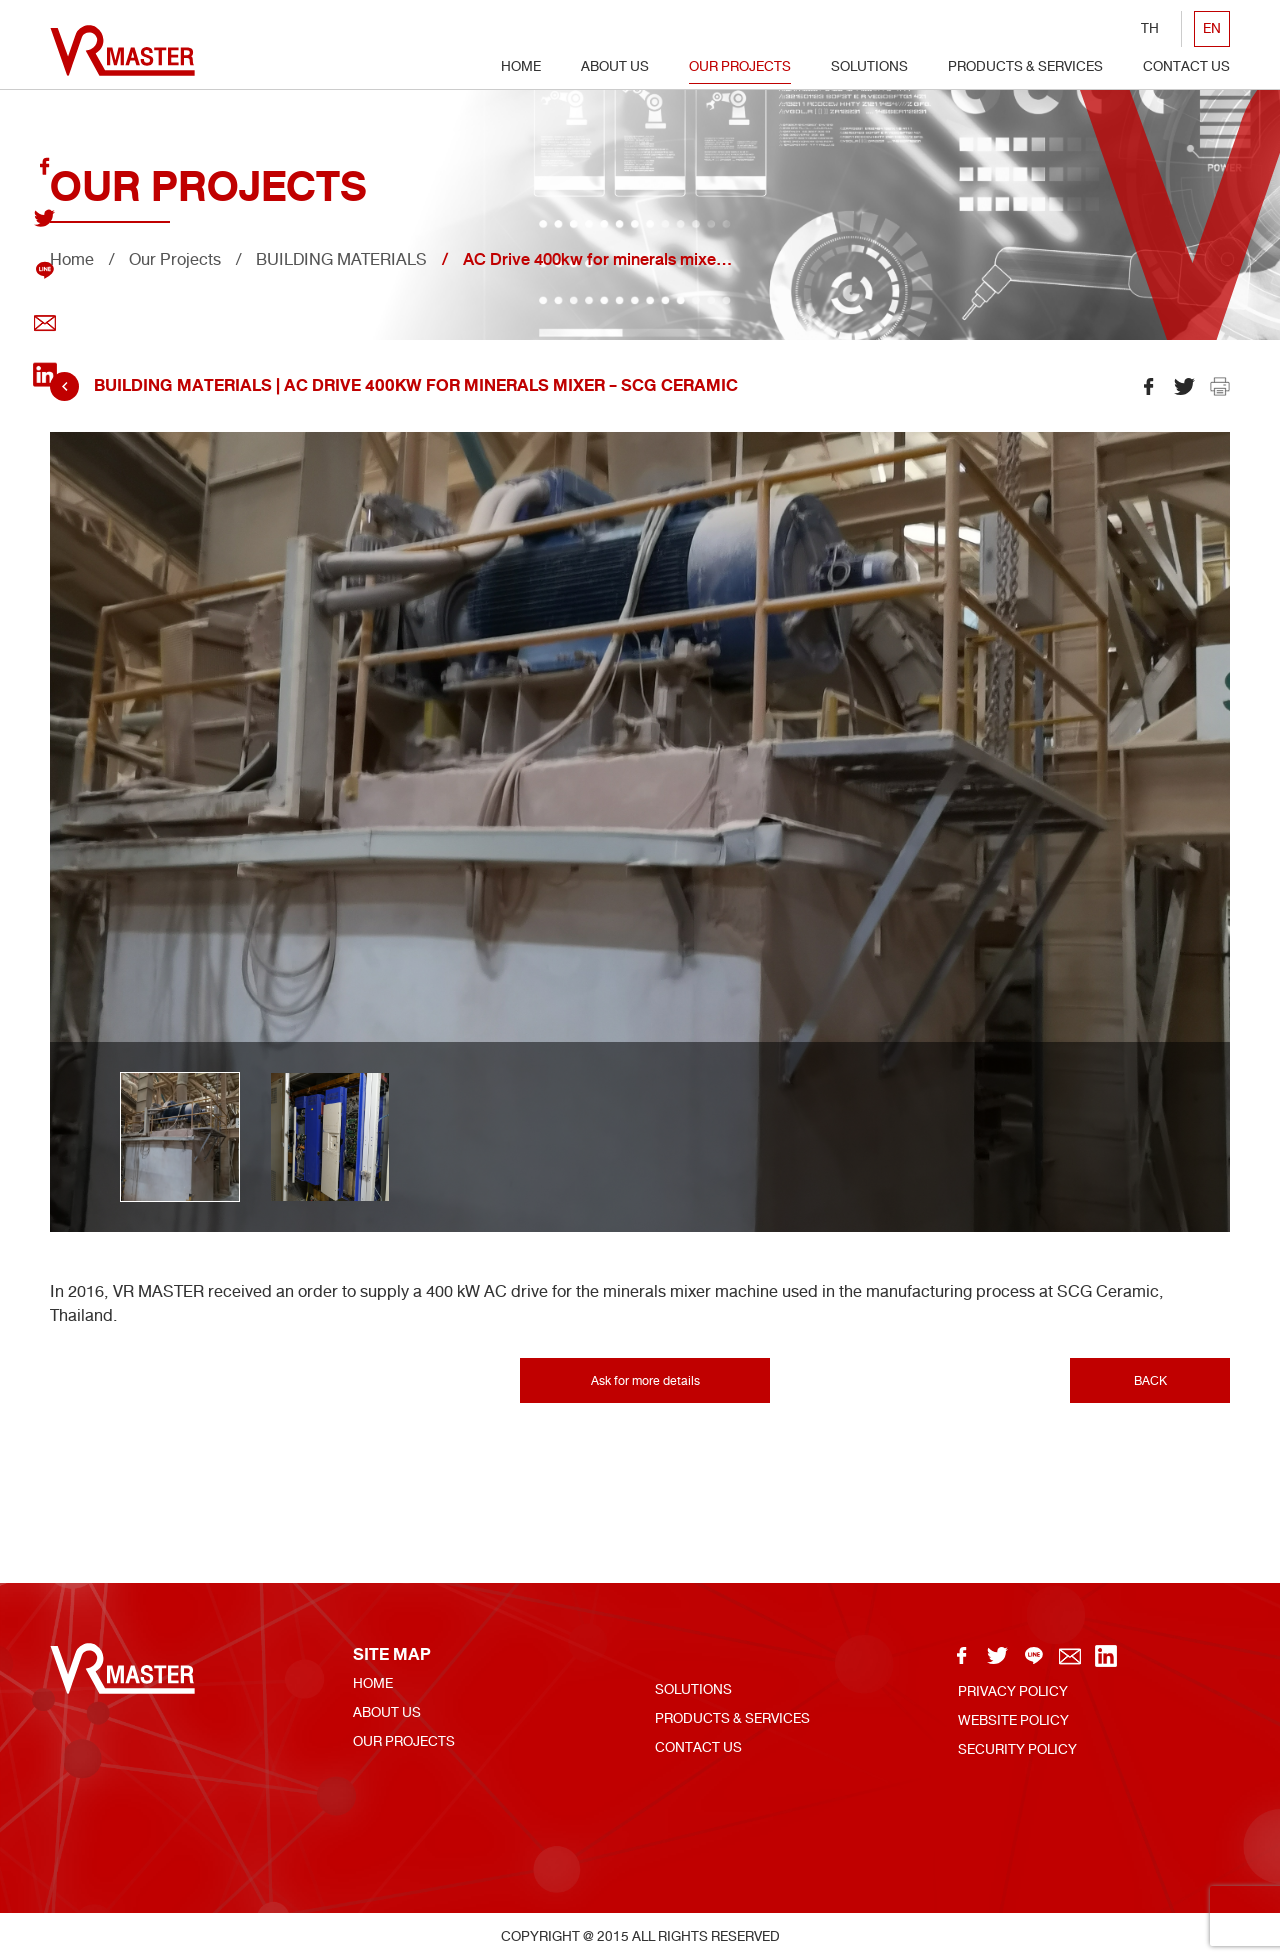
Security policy (1017, 1749)
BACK (1150, 1381)
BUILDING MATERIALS (341, 259)
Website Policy (1013, 1720)
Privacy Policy (1013, 1691)
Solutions (869, 66)
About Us (615, 66)
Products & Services (1025, 66)
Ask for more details (645, 1381)
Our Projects (740, 66)
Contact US (1186, 66)
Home (521, 66)
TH (1150, 28)
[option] (640, 832)
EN (1212, 28)
